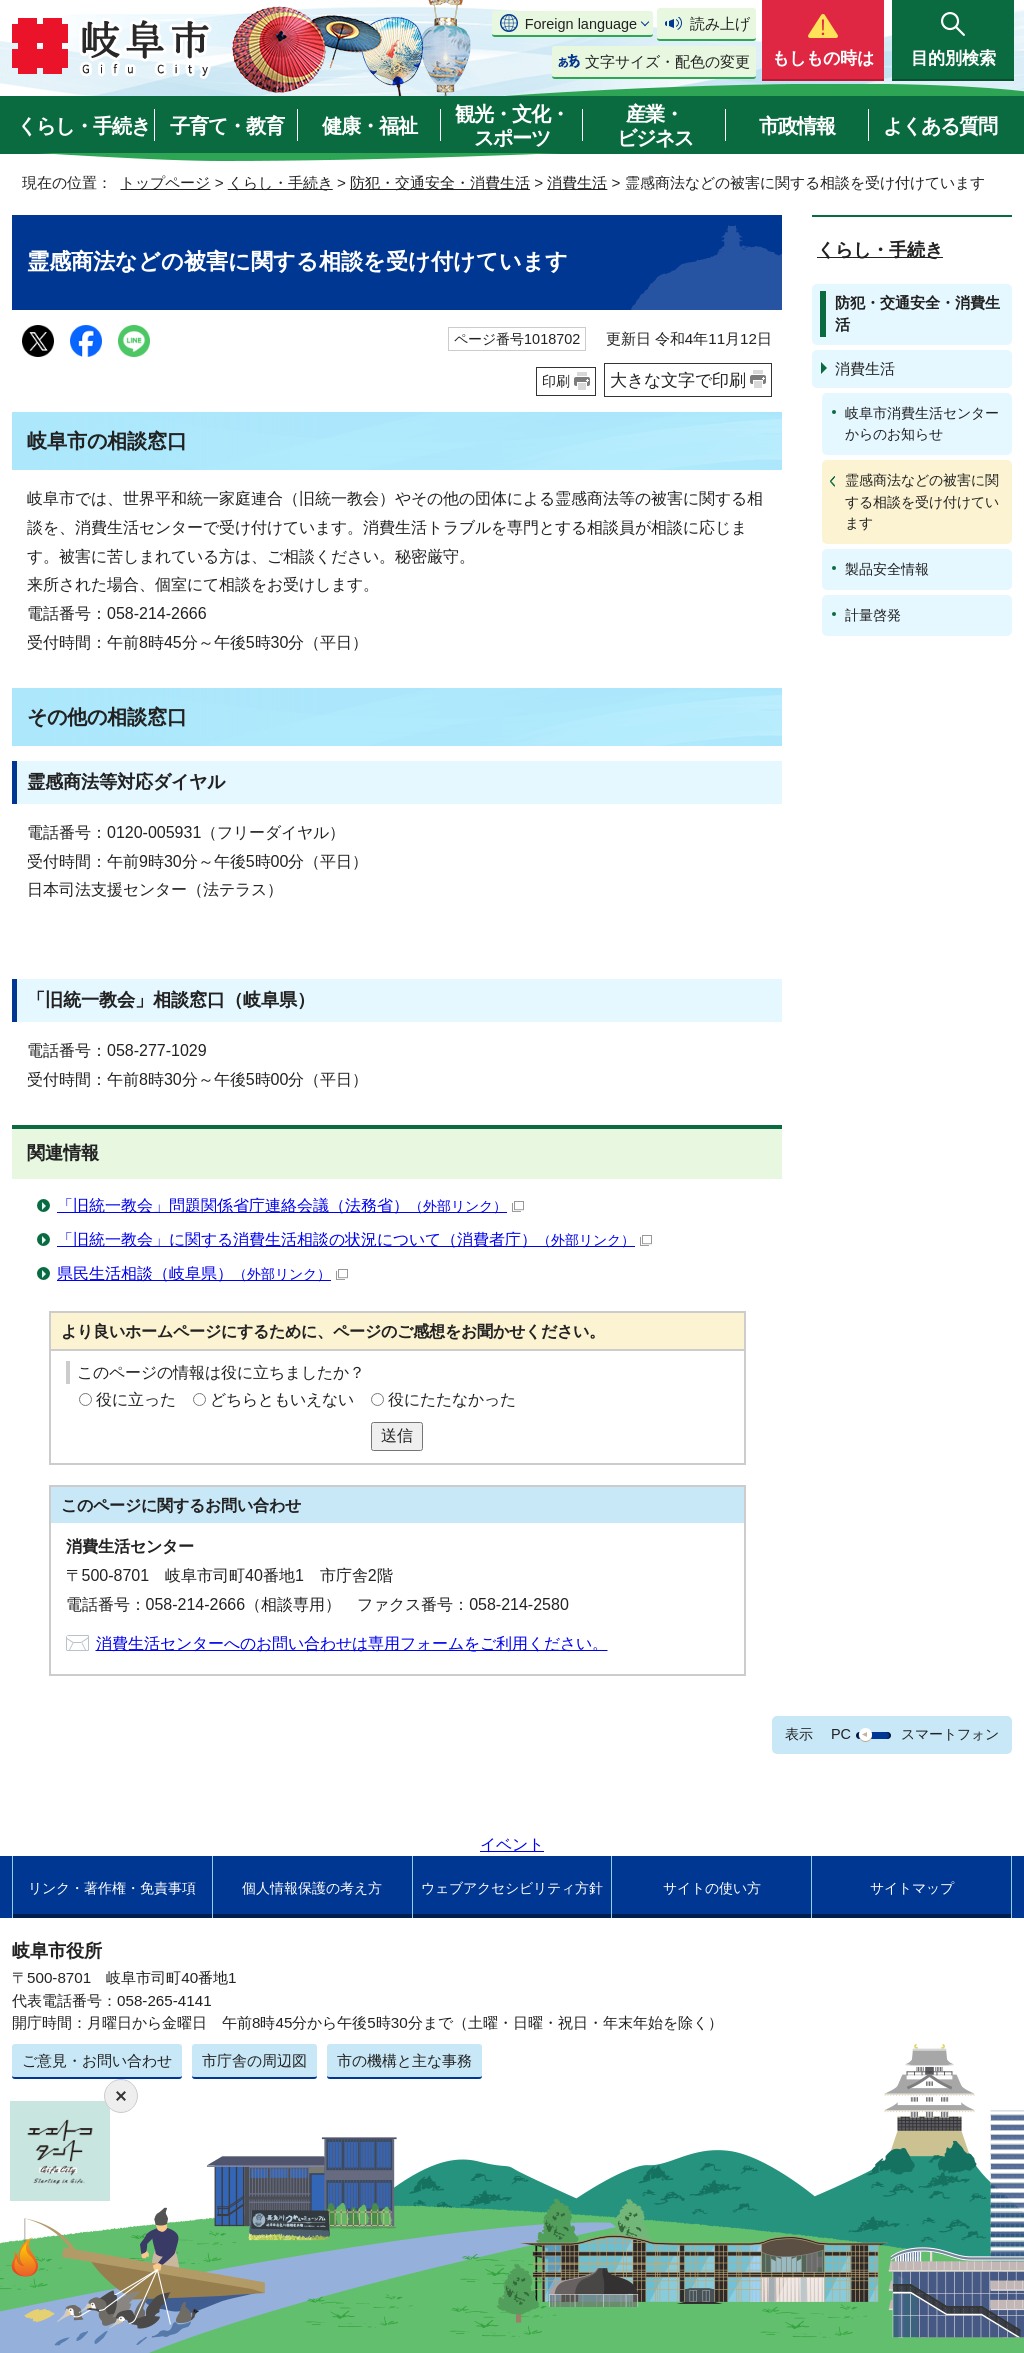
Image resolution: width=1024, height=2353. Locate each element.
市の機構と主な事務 (404, 2060)
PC (841, 1734)
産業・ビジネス (655, 126)
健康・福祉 (369, 126)
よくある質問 (940, 126)
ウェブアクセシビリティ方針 (512, 1888)
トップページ (165, 182)
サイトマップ (912, 1888)
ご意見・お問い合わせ (97, 2060)
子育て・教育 (227, 126)
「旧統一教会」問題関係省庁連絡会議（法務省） (290, 1205)
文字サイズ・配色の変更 (667, 61)
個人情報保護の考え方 (312, 1888)
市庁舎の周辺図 (254, 2060)
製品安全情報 (887, 569)
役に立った (136, 1399)
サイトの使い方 (712, 1888)
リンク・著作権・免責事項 (112, 1888)
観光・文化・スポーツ (512, 126)
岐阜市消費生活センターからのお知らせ (922, 423)
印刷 (556, 381)
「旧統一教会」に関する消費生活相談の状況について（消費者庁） (354, 1239)
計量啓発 (873, 615)
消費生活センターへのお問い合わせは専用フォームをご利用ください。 (352, 1643)
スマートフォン (950, 1734)
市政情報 (797, 126)
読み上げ (720, 23)
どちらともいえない (282, 1399)
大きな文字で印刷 (678, 380)
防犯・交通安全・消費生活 (440, 182)
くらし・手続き (83, 126)
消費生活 (577, 182)
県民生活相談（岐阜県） (202, 1273)
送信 (397, 1435)
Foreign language (581, 24)
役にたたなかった (452, 1399)
